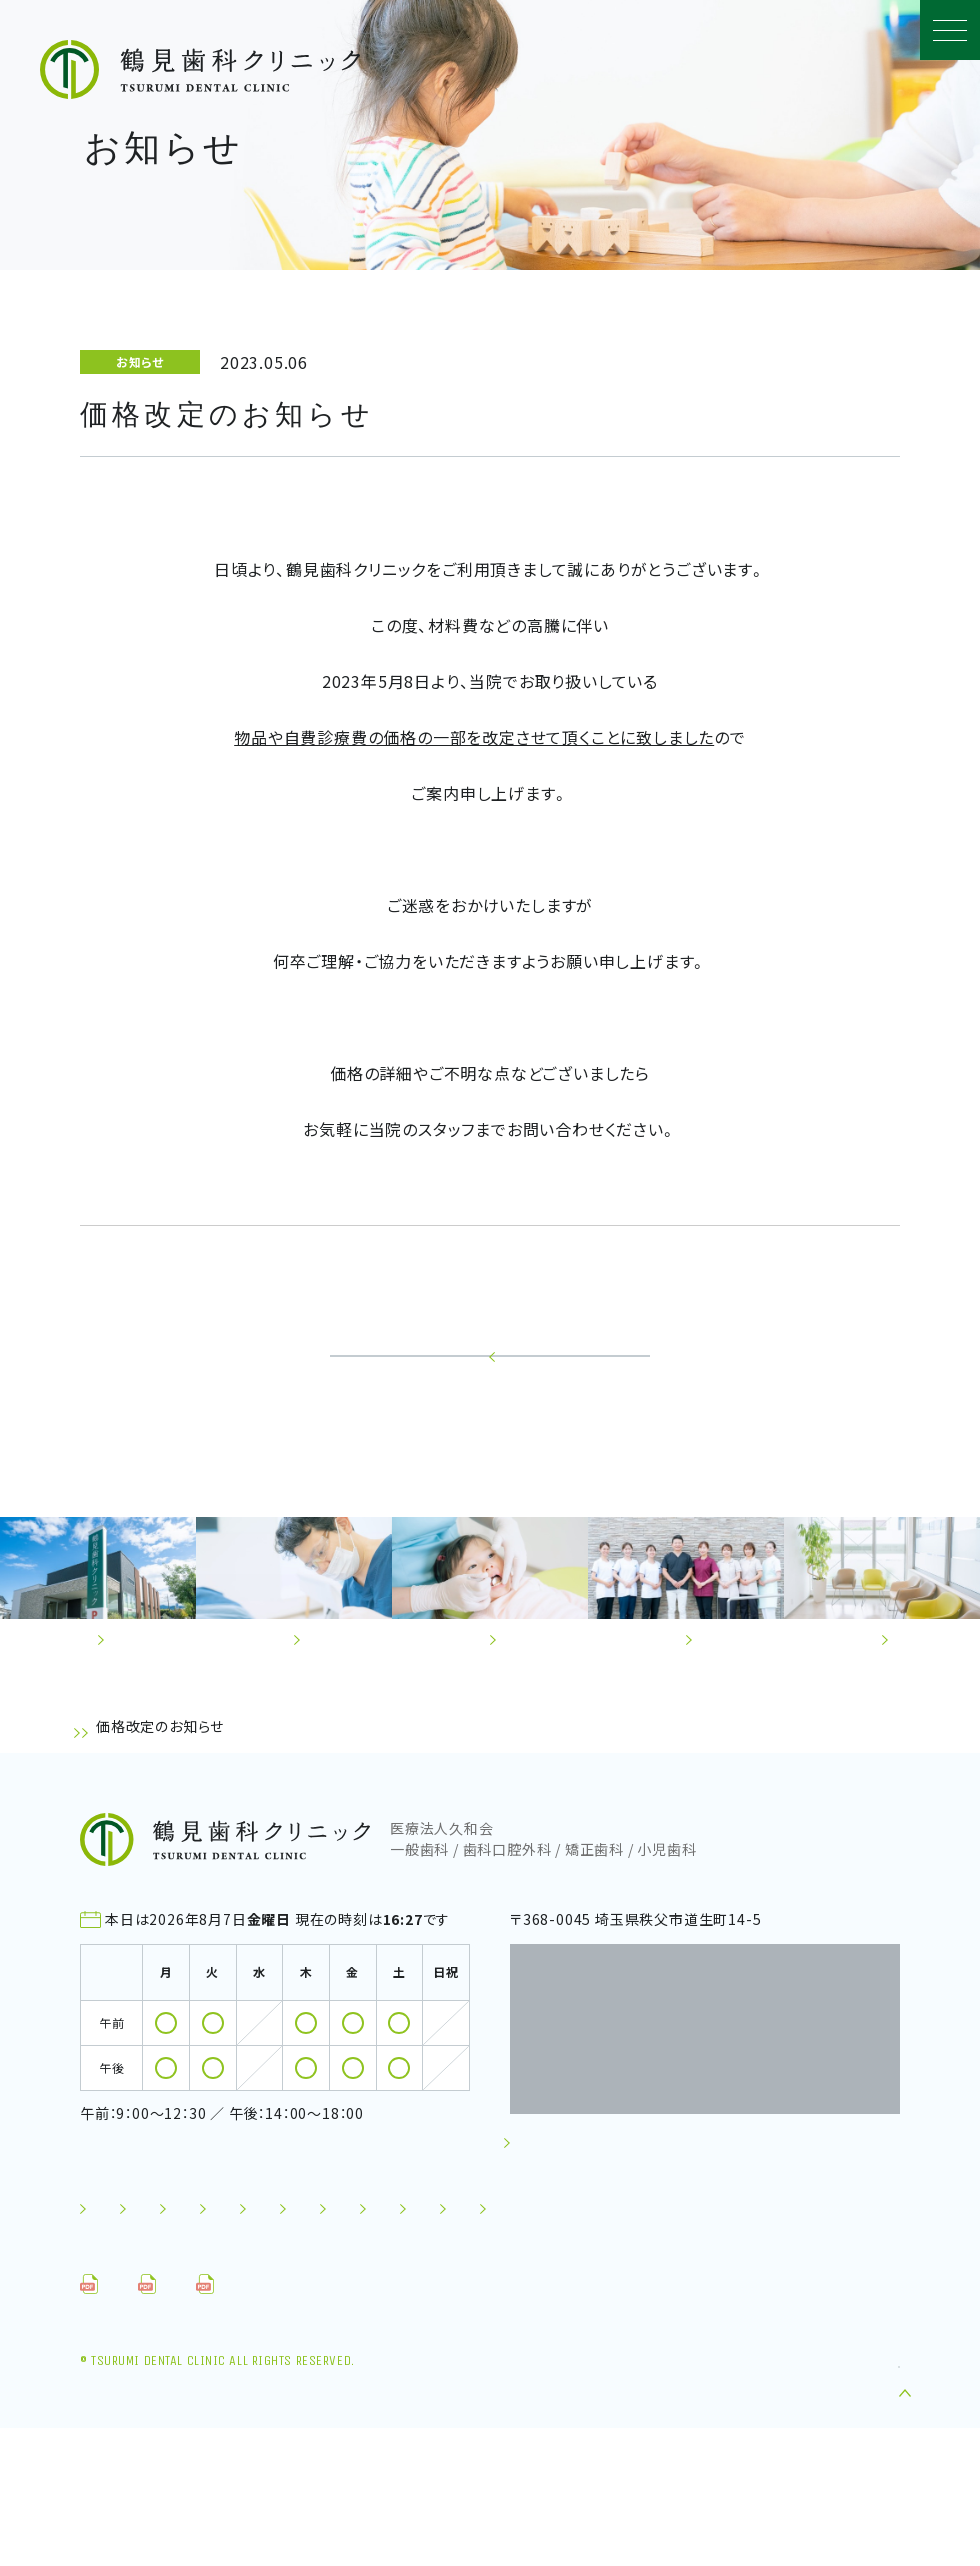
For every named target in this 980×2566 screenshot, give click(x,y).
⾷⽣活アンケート (495, 2422)
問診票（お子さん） (317, 2422)
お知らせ (158, 1802)
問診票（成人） (150, 2422)
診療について (273, 2277)
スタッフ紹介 (533, 2277)
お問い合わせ (135, 2352)
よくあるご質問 (139, 2315)
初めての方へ (135, 2277)
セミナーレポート (400, 2315)
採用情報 (646, 2315)
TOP (95, 1802)
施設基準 (535, 2315)
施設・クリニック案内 (691, 2277)
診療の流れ (404, 2277)
